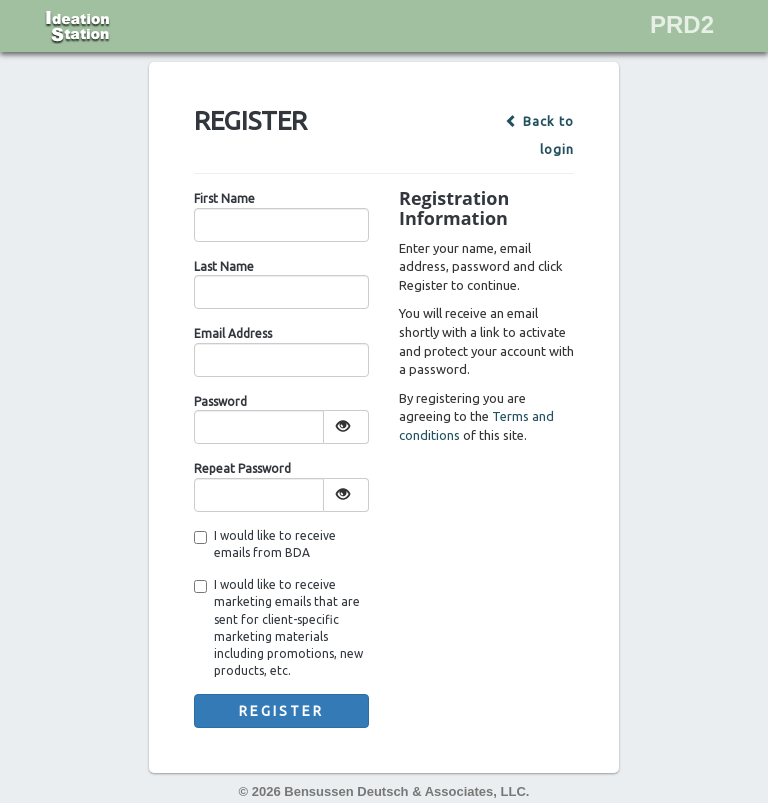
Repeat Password (242, 468)
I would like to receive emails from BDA (265, 544)
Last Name (224, 266)
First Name (224, 198)
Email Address (233, 333)
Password (220, 401)
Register (281, 711)
